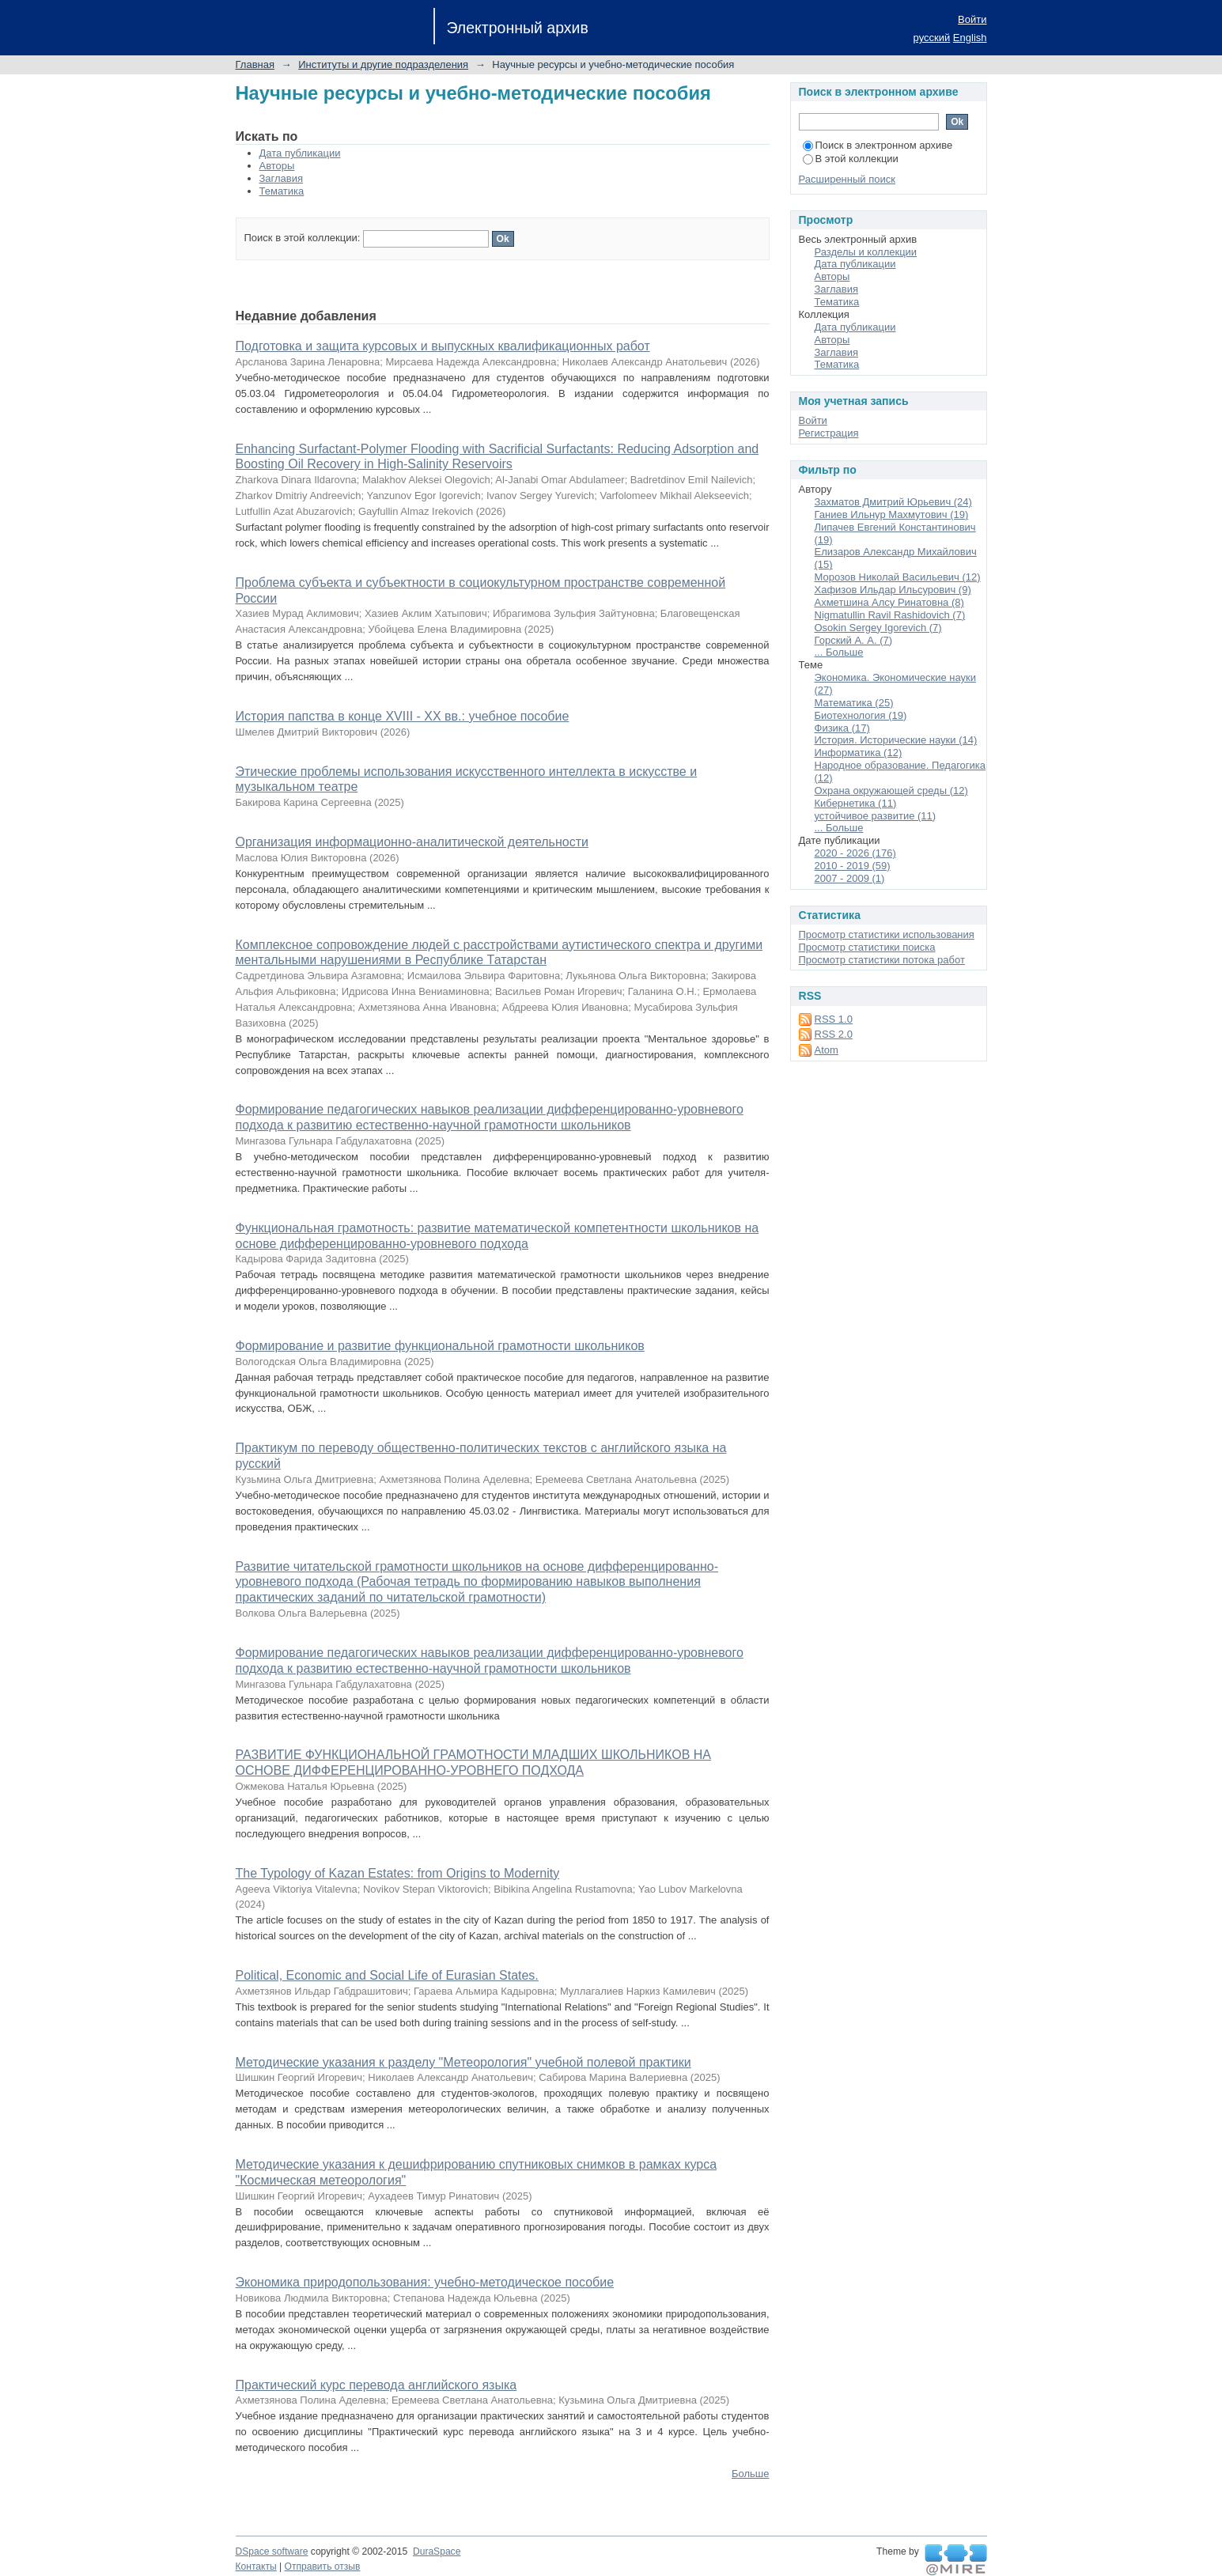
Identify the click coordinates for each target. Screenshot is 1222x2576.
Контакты (256, 2566)
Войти (972, 19)
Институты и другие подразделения (383, 64)
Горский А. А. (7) (854, 640)
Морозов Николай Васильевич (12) (898, 577)
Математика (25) (854, 703)
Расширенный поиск (847, 179)
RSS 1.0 (834, 1019)
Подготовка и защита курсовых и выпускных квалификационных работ (443, 346)
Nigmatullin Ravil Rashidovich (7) (890, 615)
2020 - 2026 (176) (855, 853)
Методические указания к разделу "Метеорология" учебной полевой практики (463, 2062)
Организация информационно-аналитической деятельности (412, 842)
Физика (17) (842, 728)
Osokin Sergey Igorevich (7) (878, 628)
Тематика (282, 191)
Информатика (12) (858, 752)
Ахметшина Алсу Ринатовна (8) (889, 602)
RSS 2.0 (834, 1034)
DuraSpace (436, 2551)
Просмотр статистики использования (886, 934)
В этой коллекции (851, 159)
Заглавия (281, 178)
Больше (751, 2474)
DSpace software (272, 2551)
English (970, 38)
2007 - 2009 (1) (850, 878)
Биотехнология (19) (861, 715)
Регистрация (829, 433)
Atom (826, 1050)
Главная (255, 64)
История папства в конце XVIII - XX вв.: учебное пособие (402, 716)
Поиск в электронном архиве (878, 145)
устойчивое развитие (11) (875, 816)
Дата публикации (300, 153)
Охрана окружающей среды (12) (891, 790)
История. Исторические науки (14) (896, 740)
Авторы (277, 166)
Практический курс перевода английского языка (376, 2385)
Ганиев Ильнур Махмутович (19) (892, 514)
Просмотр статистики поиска (867, 947)
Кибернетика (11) (856, 803)
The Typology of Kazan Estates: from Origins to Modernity (398, 1873)
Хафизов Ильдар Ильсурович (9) (893, 590)
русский (932, 38)
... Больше (839, 652)
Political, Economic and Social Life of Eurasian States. (387, 1975)
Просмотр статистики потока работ (882, 960)
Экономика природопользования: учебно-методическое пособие (425, 2282)
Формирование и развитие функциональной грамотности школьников (440, 1345)
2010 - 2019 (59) (853, 866)
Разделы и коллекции (866, 252)
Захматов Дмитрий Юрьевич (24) (893, 502)
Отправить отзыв (323, 2566)
